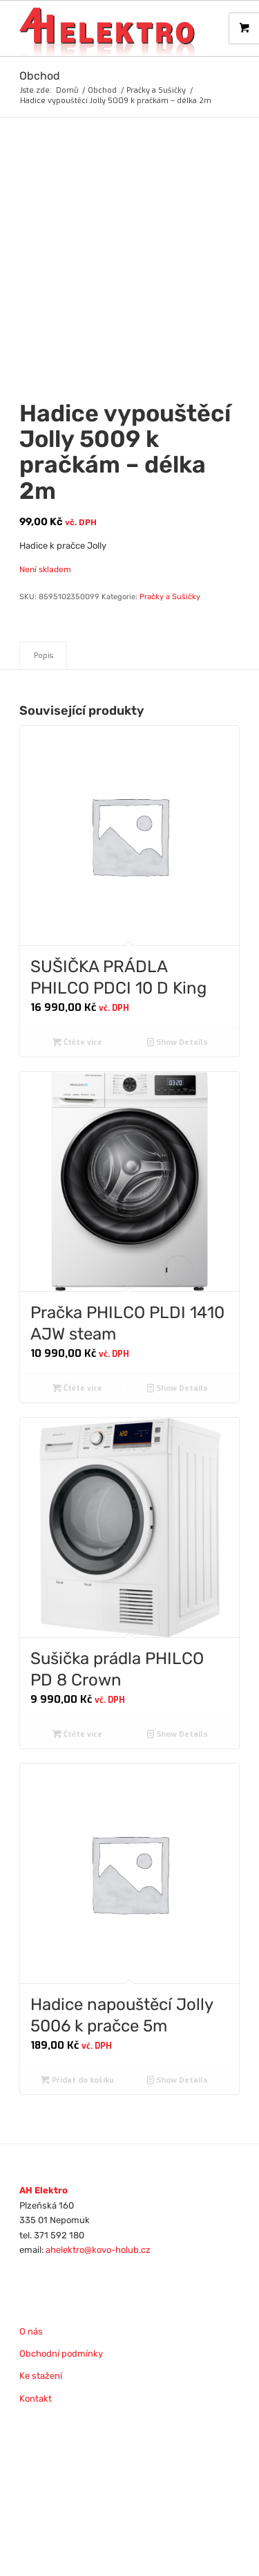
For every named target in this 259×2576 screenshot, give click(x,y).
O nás (31, 2331)
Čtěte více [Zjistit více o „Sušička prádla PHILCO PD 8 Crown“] (77, 1734)
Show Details (177, 1042)
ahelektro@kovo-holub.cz (98, 2250)
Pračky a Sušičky (170, 596)
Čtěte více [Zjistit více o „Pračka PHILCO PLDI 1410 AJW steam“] (77, 1388)
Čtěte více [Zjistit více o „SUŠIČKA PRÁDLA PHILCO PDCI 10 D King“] (77, 1042)
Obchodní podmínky (61, 2353)
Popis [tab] (43, 655)
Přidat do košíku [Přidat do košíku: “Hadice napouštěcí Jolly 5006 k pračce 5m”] (77, 2080)
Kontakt (35, 2398)
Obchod (39, 75)
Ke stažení (40, 2376)
